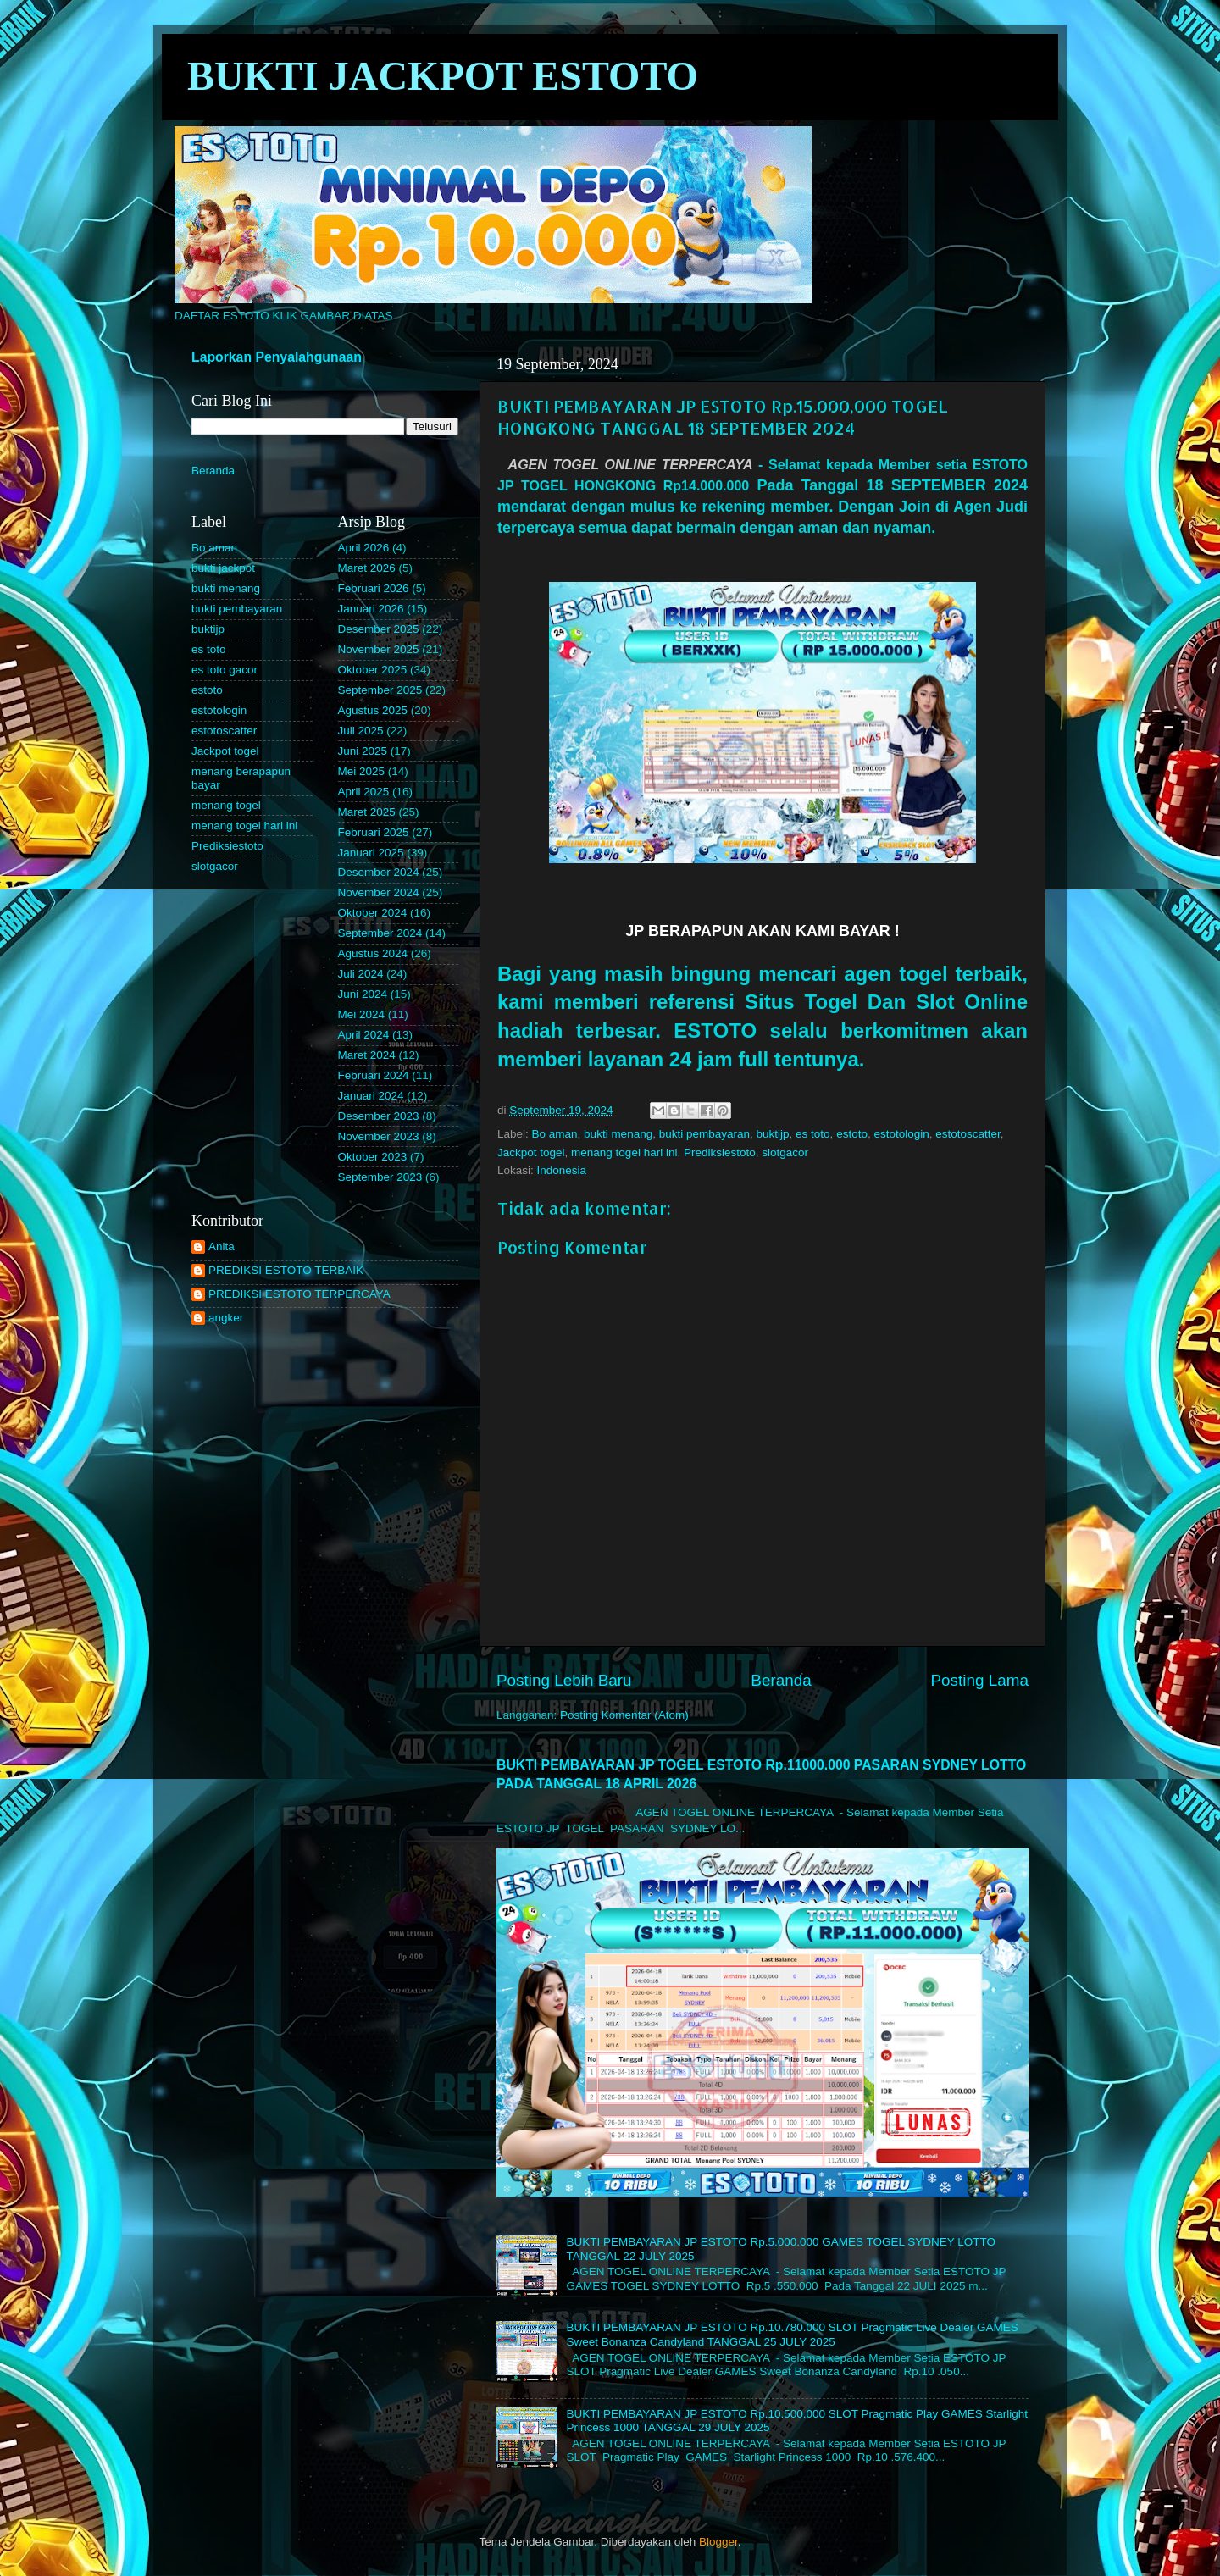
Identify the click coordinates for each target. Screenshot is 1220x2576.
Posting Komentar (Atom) (624, 1715)
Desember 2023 (378, 1116)
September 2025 (380, 690)
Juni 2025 (363, 751)
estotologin (901, 1133)
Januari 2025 (371, 852)
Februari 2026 (373, 588)
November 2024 (378, 892)
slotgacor (785, 1152)
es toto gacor (224, 669)
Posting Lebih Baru (564, 1680)
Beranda (781, 1680)
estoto (852, 1133)
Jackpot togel (531, 1152)
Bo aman (555, 1133)
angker (225, 1317)
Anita (221, 1246)
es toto (813, 1133)
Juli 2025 (361, 730)
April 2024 (364, 1034)
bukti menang (618, 1133)
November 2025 (378, 649)
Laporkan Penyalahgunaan (276, 357)
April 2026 (364, 547)
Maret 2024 (367, 1055)
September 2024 (380, 933)
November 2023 (378, 1136)
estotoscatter (968, 1133)
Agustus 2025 (373, 710)
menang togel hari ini (624, 1152)
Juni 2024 (363, 994)
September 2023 (380, 1177)
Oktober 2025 (373, 669)
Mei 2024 (361, 1014)
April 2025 (364, 791)
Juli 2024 (361, 973)
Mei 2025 (361, 771)
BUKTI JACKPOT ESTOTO (442, 75)
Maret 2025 (367, 812)
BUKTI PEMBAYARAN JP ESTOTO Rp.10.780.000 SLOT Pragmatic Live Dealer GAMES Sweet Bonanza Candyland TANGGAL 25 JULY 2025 (792, 2334)
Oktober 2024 (373, 912)
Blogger (718, 2541)
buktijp (773, 1133)
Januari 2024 (371, 1095)
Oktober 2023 (373, 1156)
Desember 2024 (378, 872)
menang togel (226, 805)
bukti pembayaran (704, 1133)
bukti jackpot (223, 568)
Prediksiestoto (720, 1152)
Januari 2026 (371, 608)
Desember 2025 (378, 629)
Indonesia (562, 1170)
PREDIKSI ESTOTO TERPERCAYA (299, 1294)
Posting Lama (979, 1680)
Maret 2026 (367, 568)
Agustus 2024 (373, 953)
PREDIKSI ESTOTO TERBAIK (285, 1270)
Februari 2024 (373, 1075)
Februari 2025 (373, 832)
